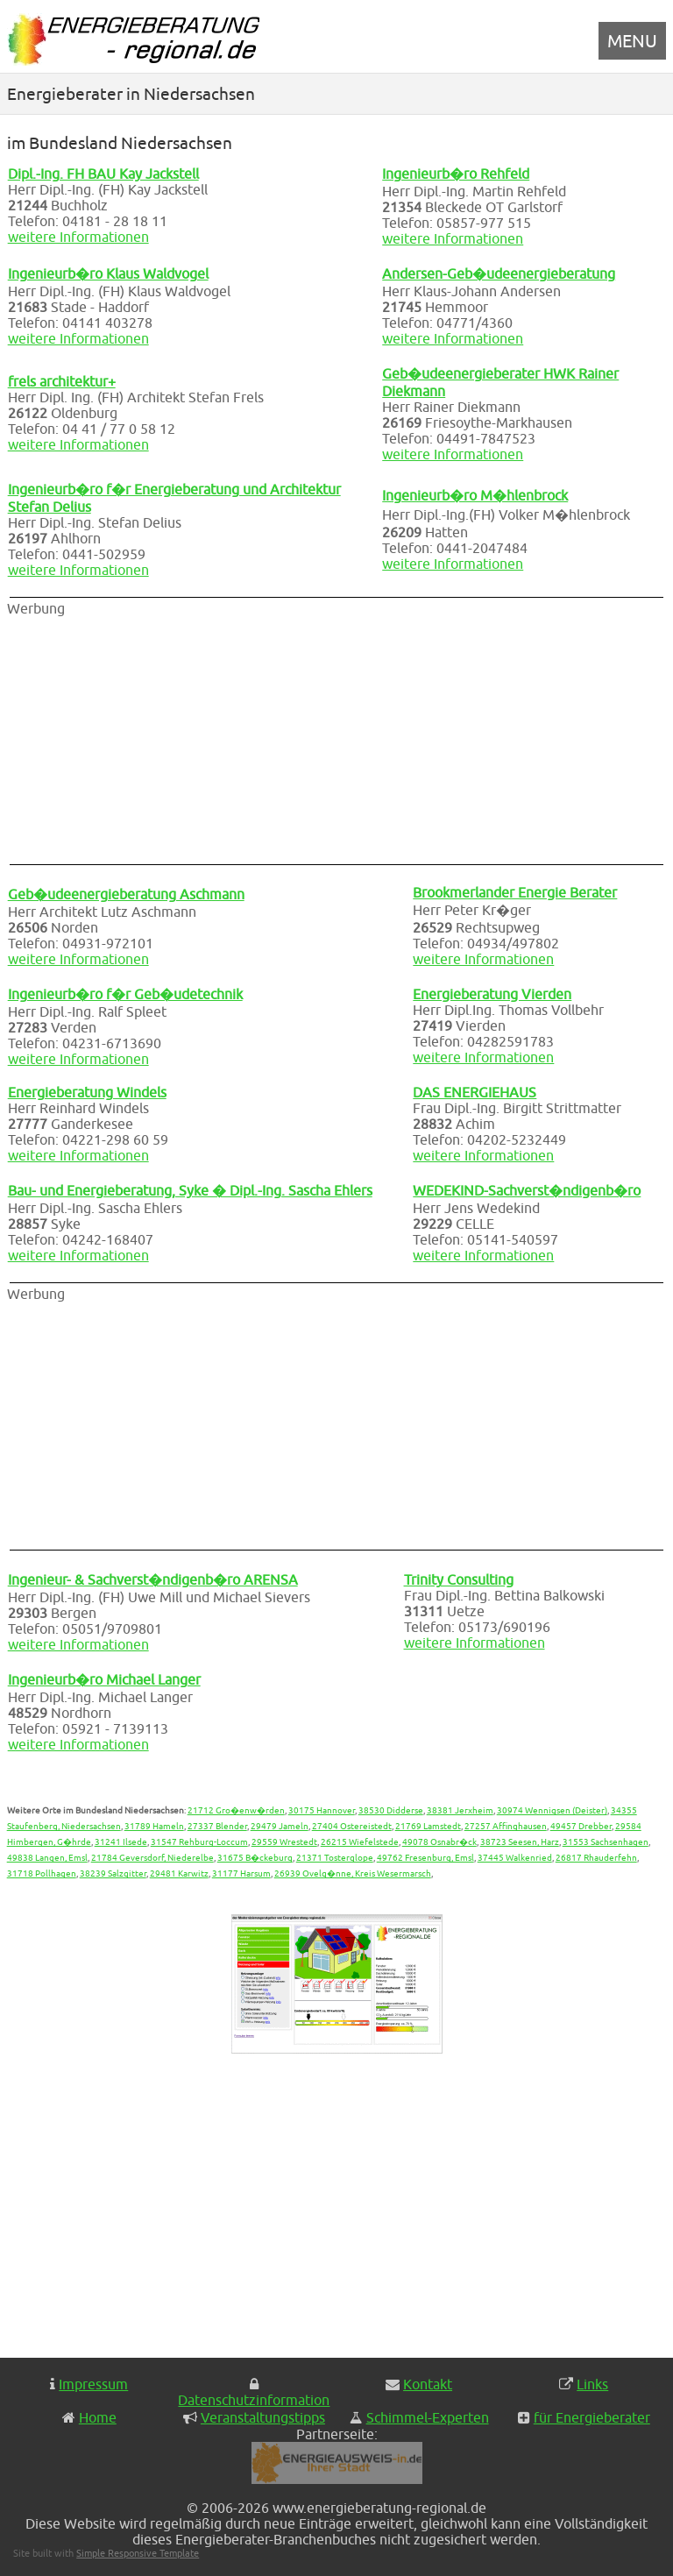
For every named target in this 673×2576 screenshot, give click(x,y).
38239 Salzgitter (113, 1873)
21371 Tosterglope (334, 1857)
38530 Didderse (390, 1810)
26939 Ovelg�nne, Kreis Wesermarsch (352, 1873)
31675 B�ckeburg (255, 1857)
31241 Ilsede (121, 1841)
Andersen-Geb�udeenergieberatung (498, 273)
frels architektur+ (62, 381)
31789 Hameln (154, 1825)
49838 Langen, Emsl (47, 1857)
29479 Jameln (279, 1825)
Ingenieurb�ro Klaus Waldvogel (108, 273)
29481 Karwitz (179, 1873)
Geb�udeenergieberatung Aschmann (126, 894)
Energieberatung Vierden (492, 994)
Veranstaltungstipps (263, 2417)
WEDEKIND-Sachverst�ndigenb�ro (527, 1190)
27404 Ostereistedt (352, 1825)
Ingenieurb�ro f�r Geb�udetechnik (125, 994)
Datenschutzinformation (253, 2400)
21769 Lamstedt (428, 1825)
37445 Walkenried (515, 1857)
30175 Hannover (321, 1810)
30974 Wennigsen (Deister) (552, 1810)
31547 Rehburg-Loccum (199, 1841)
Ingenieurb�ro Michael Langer (104, 1679)
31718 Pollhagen (41, 1873)
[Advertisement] (217, 739)
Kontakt (427, 2384)
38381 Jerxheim (460, 1810)
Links (592, 2384)
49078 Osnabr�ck (439, 1841)
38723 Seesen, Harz (519, 1841)
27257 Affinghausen (505, 1825)
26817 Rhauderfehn (596, 1857)
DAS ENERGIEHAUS (474, 1092)
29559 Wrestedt (284, 1841)
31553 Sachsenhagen (605, 1841)
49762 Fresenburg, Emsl (425, 1857)
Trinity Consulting (459, 1579)
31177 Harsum (241, 1873)
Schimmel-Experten (427, 2417)
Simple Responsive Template (137, 2552)
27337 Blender (217, 1825)
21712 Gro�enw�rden (236, 1810)
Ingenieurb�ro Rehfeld (455, 173)
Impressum (93, 2384)
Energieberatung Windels (87, 1092)
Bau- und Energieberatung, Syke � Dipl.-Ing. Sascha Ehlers (190, 1190)
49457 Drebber (581, 1825)
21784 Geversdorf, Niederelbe (152, 1857)
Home (98, 2417)
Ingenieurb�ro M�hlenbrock (475, 495)
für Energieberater (592, 2417)
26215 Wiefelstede (360, 1841)
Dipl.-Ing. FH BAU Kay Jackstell (103, 173)
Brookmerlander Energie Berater (515, 892)
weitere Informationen (78, 237)
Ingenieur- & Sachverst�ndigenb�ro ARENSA (153, 1579)
